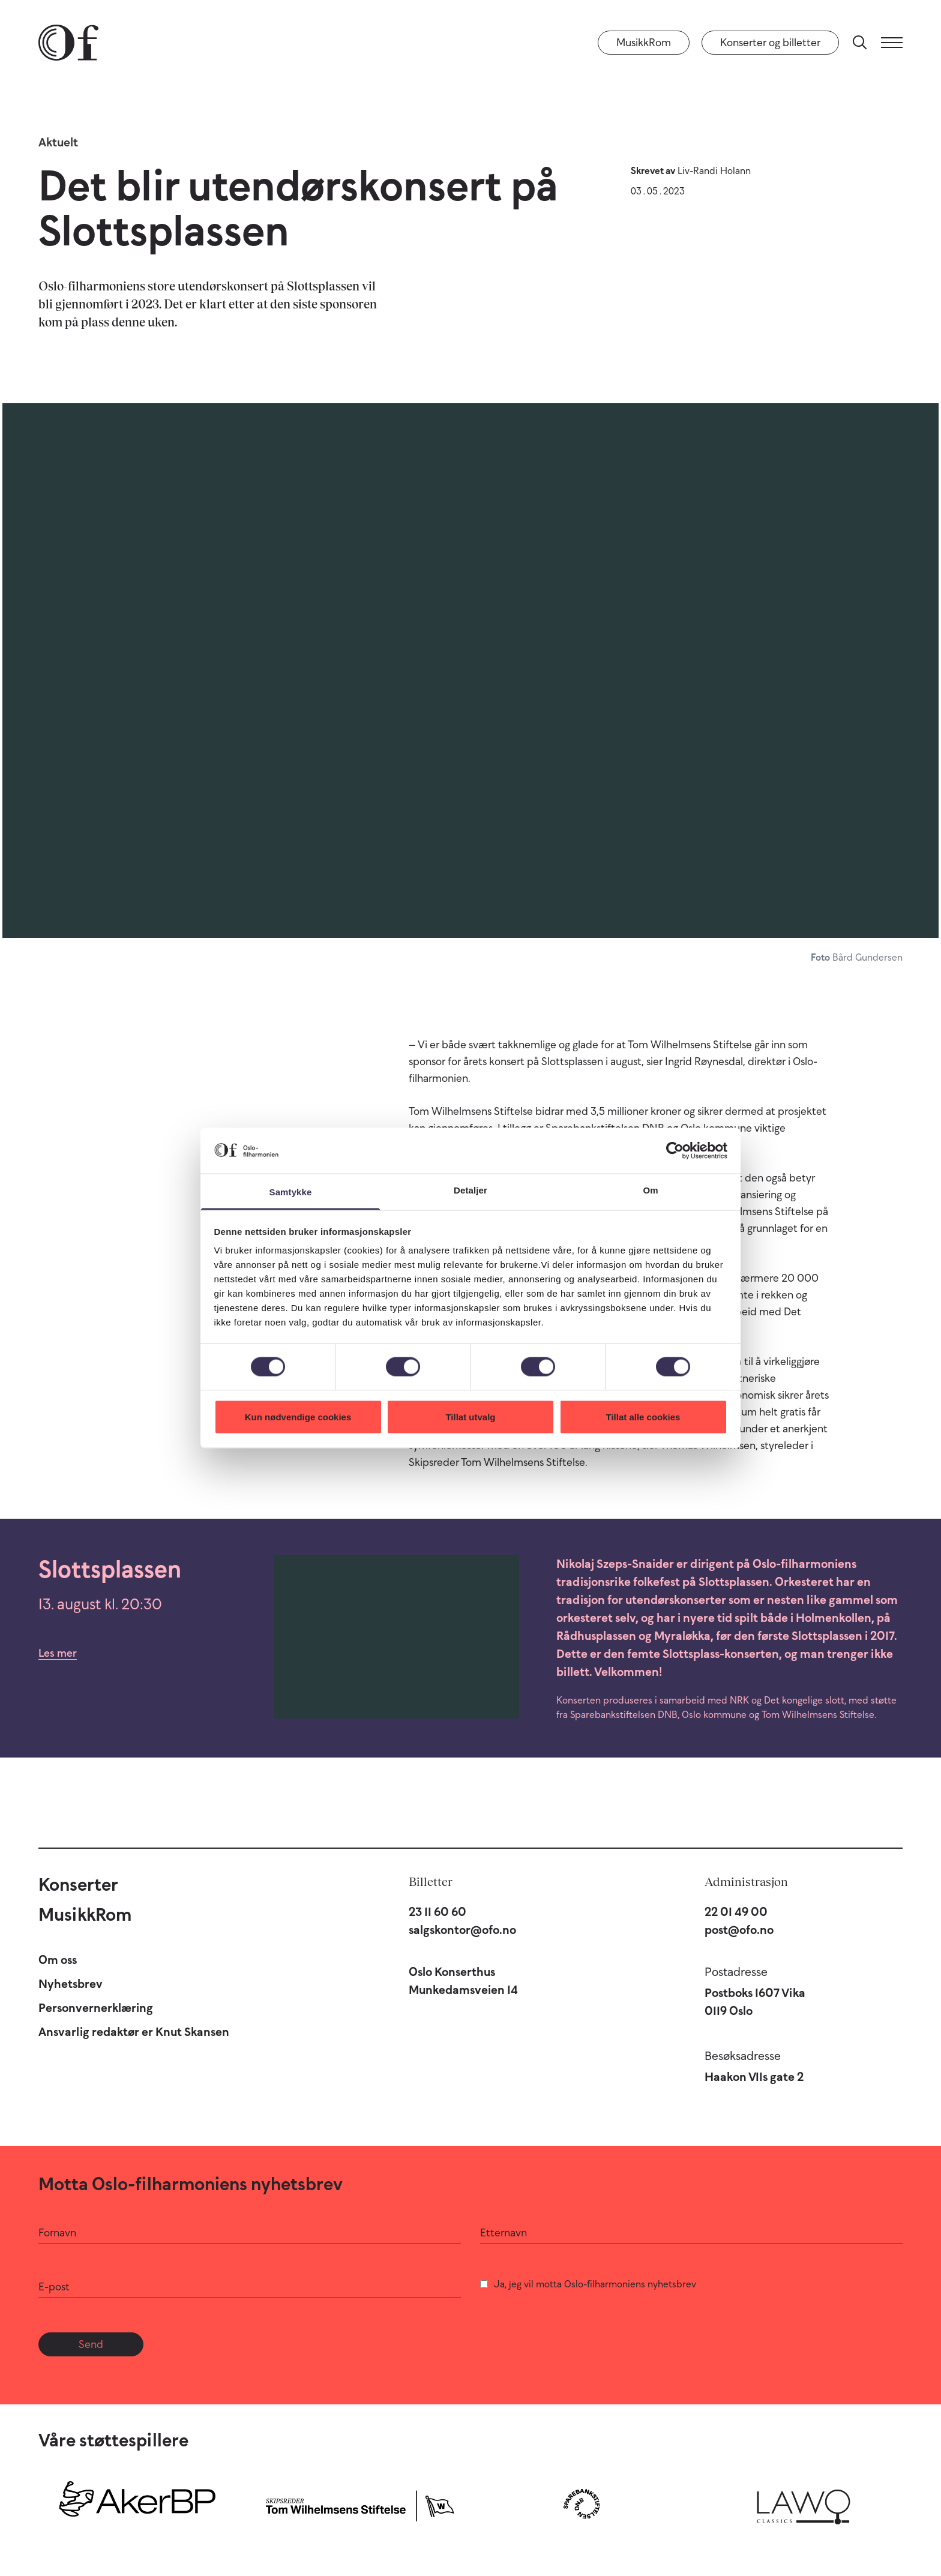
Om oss (57, 1959)
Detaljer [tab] (470, 1190)
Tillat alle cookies (643, 1416)
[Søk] (860, 43)
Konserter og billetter (770, 43)
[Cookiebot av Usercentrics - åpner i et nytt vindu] (674, 1150)
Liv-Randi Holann (714, 170)
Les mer (57, 1653)
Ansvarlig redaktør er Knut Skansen (133, 2031)
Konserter (78, 1884)
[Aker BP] (137, 2503)
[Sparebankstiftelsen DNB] (582, 2503)
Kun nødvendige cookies (298, 1416)
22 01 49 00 (736, 1911)
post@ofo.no (739, 1929)
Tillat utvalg (470, 1416)
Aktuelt (58, 142)
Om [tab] (650, 1190)
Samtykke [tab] (290, 1192)
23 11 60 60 (437, 1911)
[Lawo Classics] (804, 2503)
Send (91, 2344)
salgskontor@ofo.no (462, 1929)
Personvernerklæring (95, 2007)
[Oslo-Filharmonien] (68, 43)
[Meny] (892, 43)
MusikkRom (643, 43)
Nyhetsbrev (70, 1983)
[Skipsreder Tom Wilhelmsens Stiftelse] (359, 2503)
